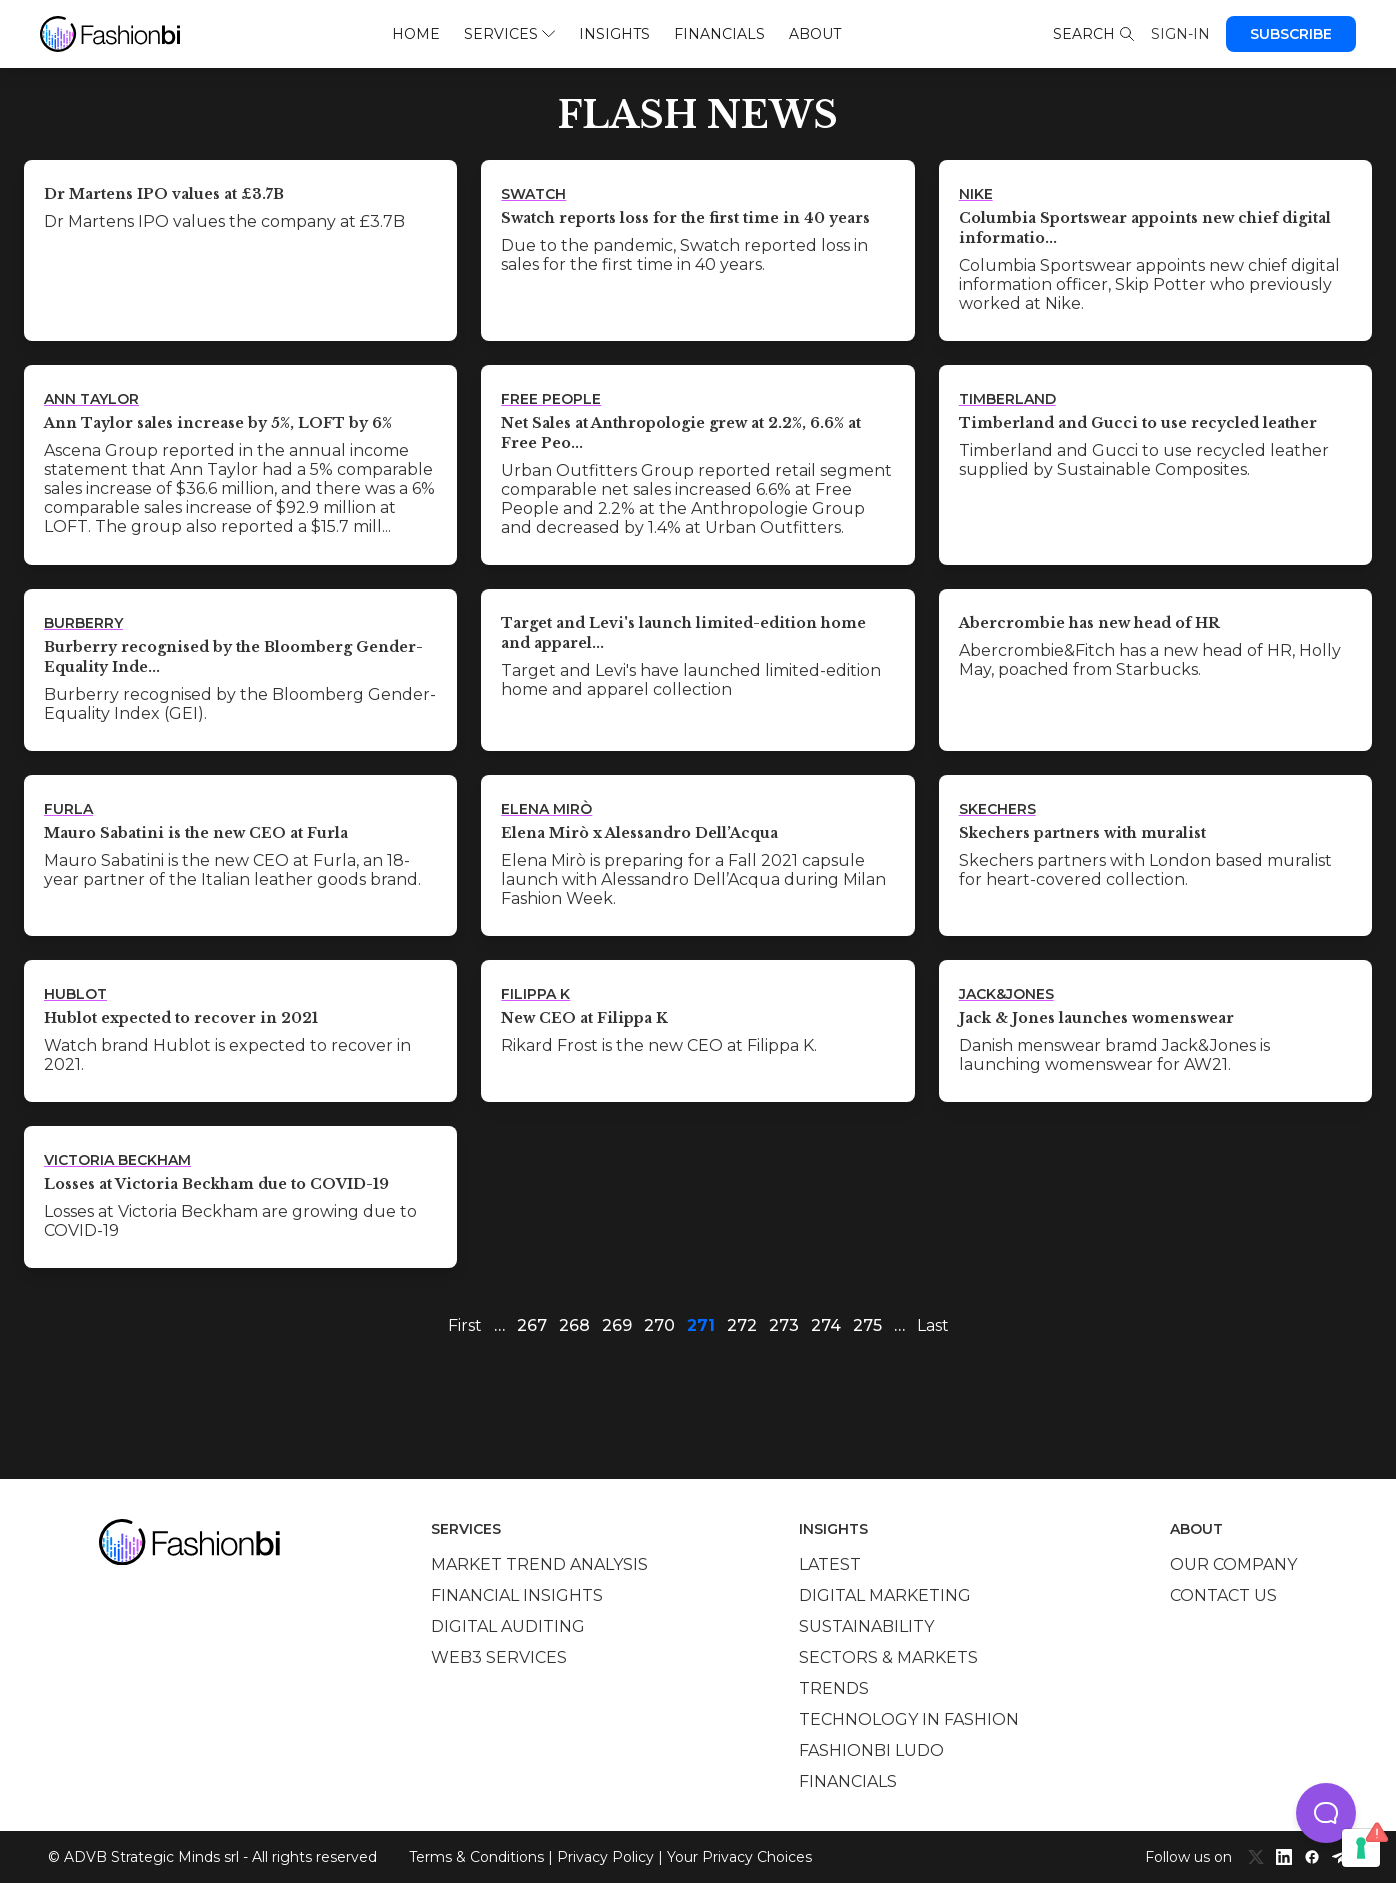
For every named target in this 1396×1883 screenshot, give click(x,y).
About (815, 34)
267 (532, 1325)
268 (574, 1325)
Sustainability (866, 1626)
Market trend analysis (539, 1564)
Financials (719, 34)
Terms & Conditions (476, 1857)
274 (826, 1325)
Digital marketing (885, 1595)
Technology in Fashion (909, 1719)
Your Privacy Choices (739, 1857)
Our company (1233, 1564)
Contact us (1223, 1595)
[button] (1326, 1813)
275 (867, 1325)
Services (509, 34)
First (465, 1325)
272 (742, 1325)
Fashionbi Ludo (871, 1750)
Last (933, 1325)
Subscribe (1291, 34)
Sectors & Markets (888, 1657)
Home (416, 34)
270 (659, 1325)
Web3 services (499, 1657)
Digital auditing (508, 1626)
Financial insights (517, 1595)
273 (784, 1325)
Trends (834, 1688)
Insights (614, 34)
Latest (830, 1564)
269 (617, 1325)
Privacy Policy (605, 1857)
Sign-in (1180, 34)
